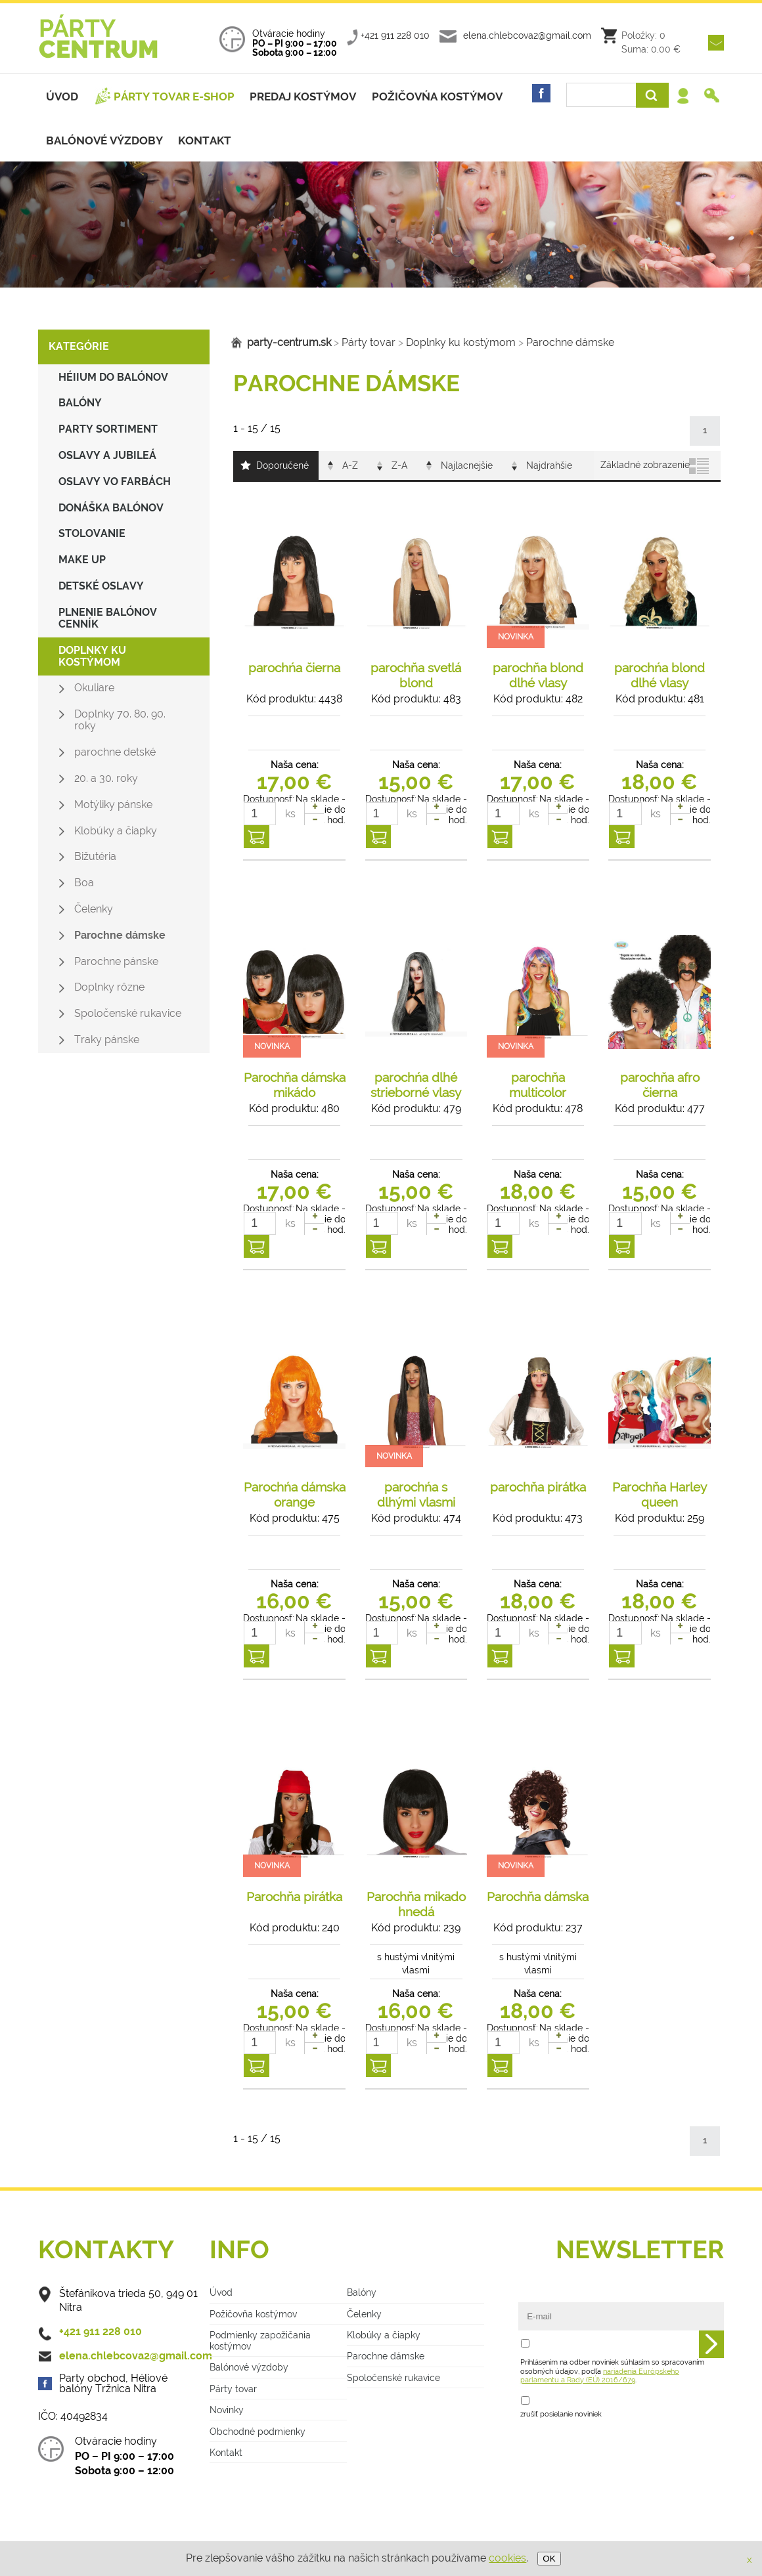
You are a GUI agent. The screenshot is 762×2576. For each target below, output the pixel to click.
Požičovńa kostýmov (437, 96)
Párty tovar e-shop (174, 96)
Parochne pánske (116, 961)
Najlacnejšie (467, 465)
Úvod (62, 96)
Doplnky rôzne (109, 987)
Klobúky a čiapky (115, 831)
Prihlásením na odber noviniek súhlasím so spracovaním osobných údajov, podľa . (612, 2371)
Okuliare (94, 687)
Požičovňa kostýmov (253, 2313)
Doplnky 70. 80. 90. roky (120, 720)
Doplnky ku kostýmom (92, 656)
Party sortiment (108, 429)
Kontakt (204, 140)
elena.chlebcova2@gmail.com (527, 35)
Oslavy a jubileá (107, 455)
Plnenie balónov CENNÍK (107, 618)
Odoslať (711, 2344)
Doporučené (282, 465)
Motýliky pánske (113, 804)
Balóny (80, 403)
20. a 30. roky (106, 778)
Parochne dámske (120, 935)
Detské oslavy (101, 586)
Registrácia (713, 98)
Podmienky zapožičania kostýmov (260, 2340)
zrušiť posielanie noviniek (561, 2414)
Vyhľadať (652, 95)
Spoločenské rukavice (127, 1013)
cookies (507, 2558)
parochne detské (115, 752)
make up (82, 559)
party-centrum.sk (289, 342)
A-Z (350, 465)
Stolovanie (91, 533)
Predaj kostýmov (303, 96)
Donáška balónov (111, 508)
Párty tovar (364, 342)
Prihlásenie (687, 98)
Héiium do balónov (113, 377)
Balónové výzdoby (104, 140)
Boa (84, 882)
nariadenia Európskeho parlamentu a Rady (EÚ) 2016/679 (599, 2375)
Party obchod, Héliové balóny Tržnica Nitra (113, 2383)
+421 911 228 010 (395, 35)
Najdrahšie (549, 465)
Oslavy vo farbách (114, 481)
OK (549, 2559)
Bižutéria (95, 856)
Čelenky (93, 909)
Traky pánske (106, 1039)
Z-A (399, 465)
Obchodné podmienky (257, 2431)
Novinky (227, 2409)
